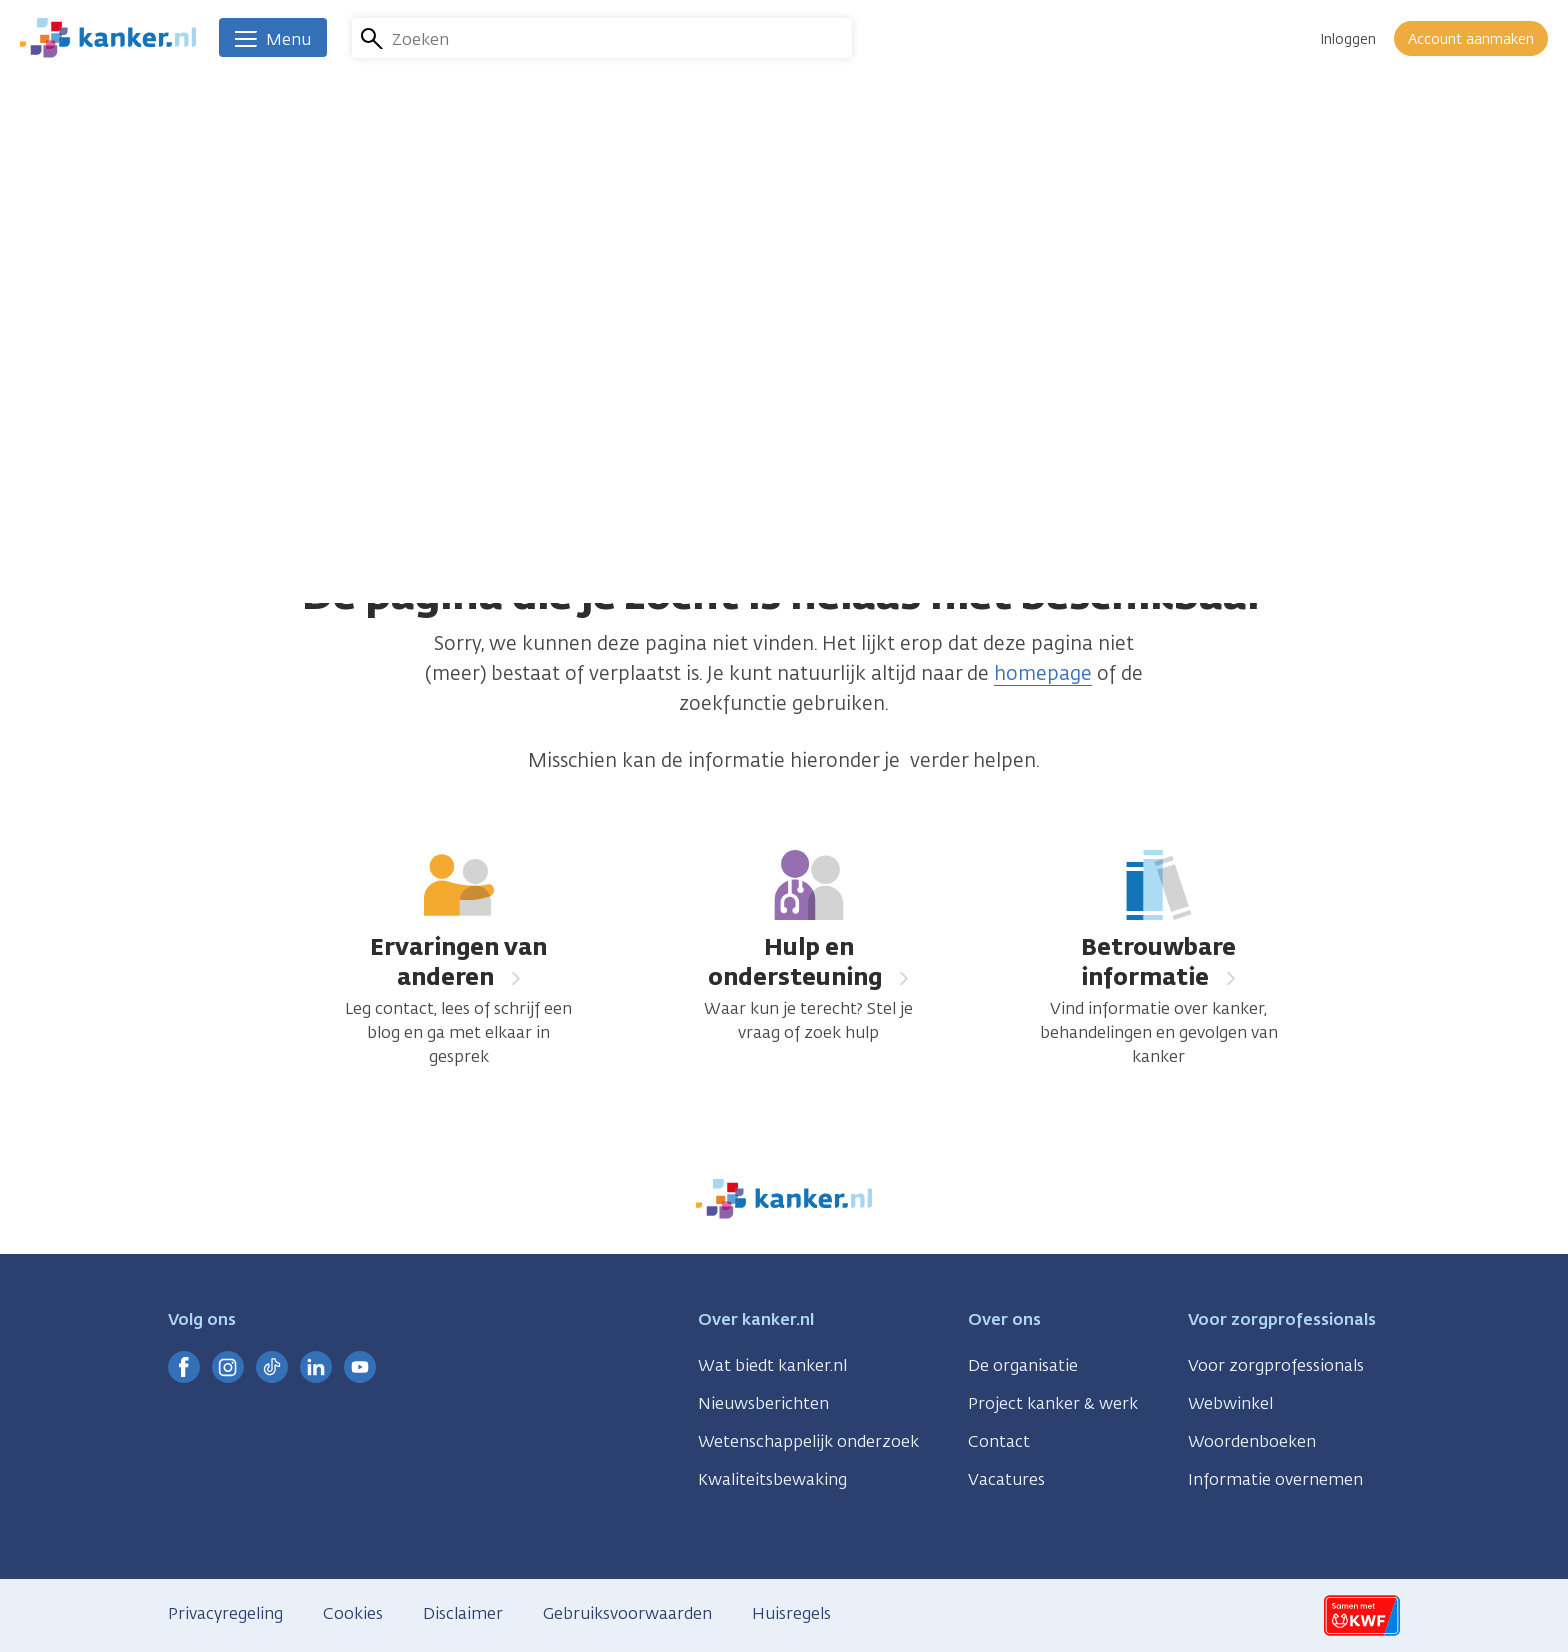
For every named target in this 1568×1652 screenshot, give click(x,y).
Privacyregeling (225, 1613)
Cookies (353, 1613)
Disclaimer (463, 1613)
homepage (1043, 673)
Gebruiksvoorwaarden (627, 1613)
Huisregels (791, 1613)
